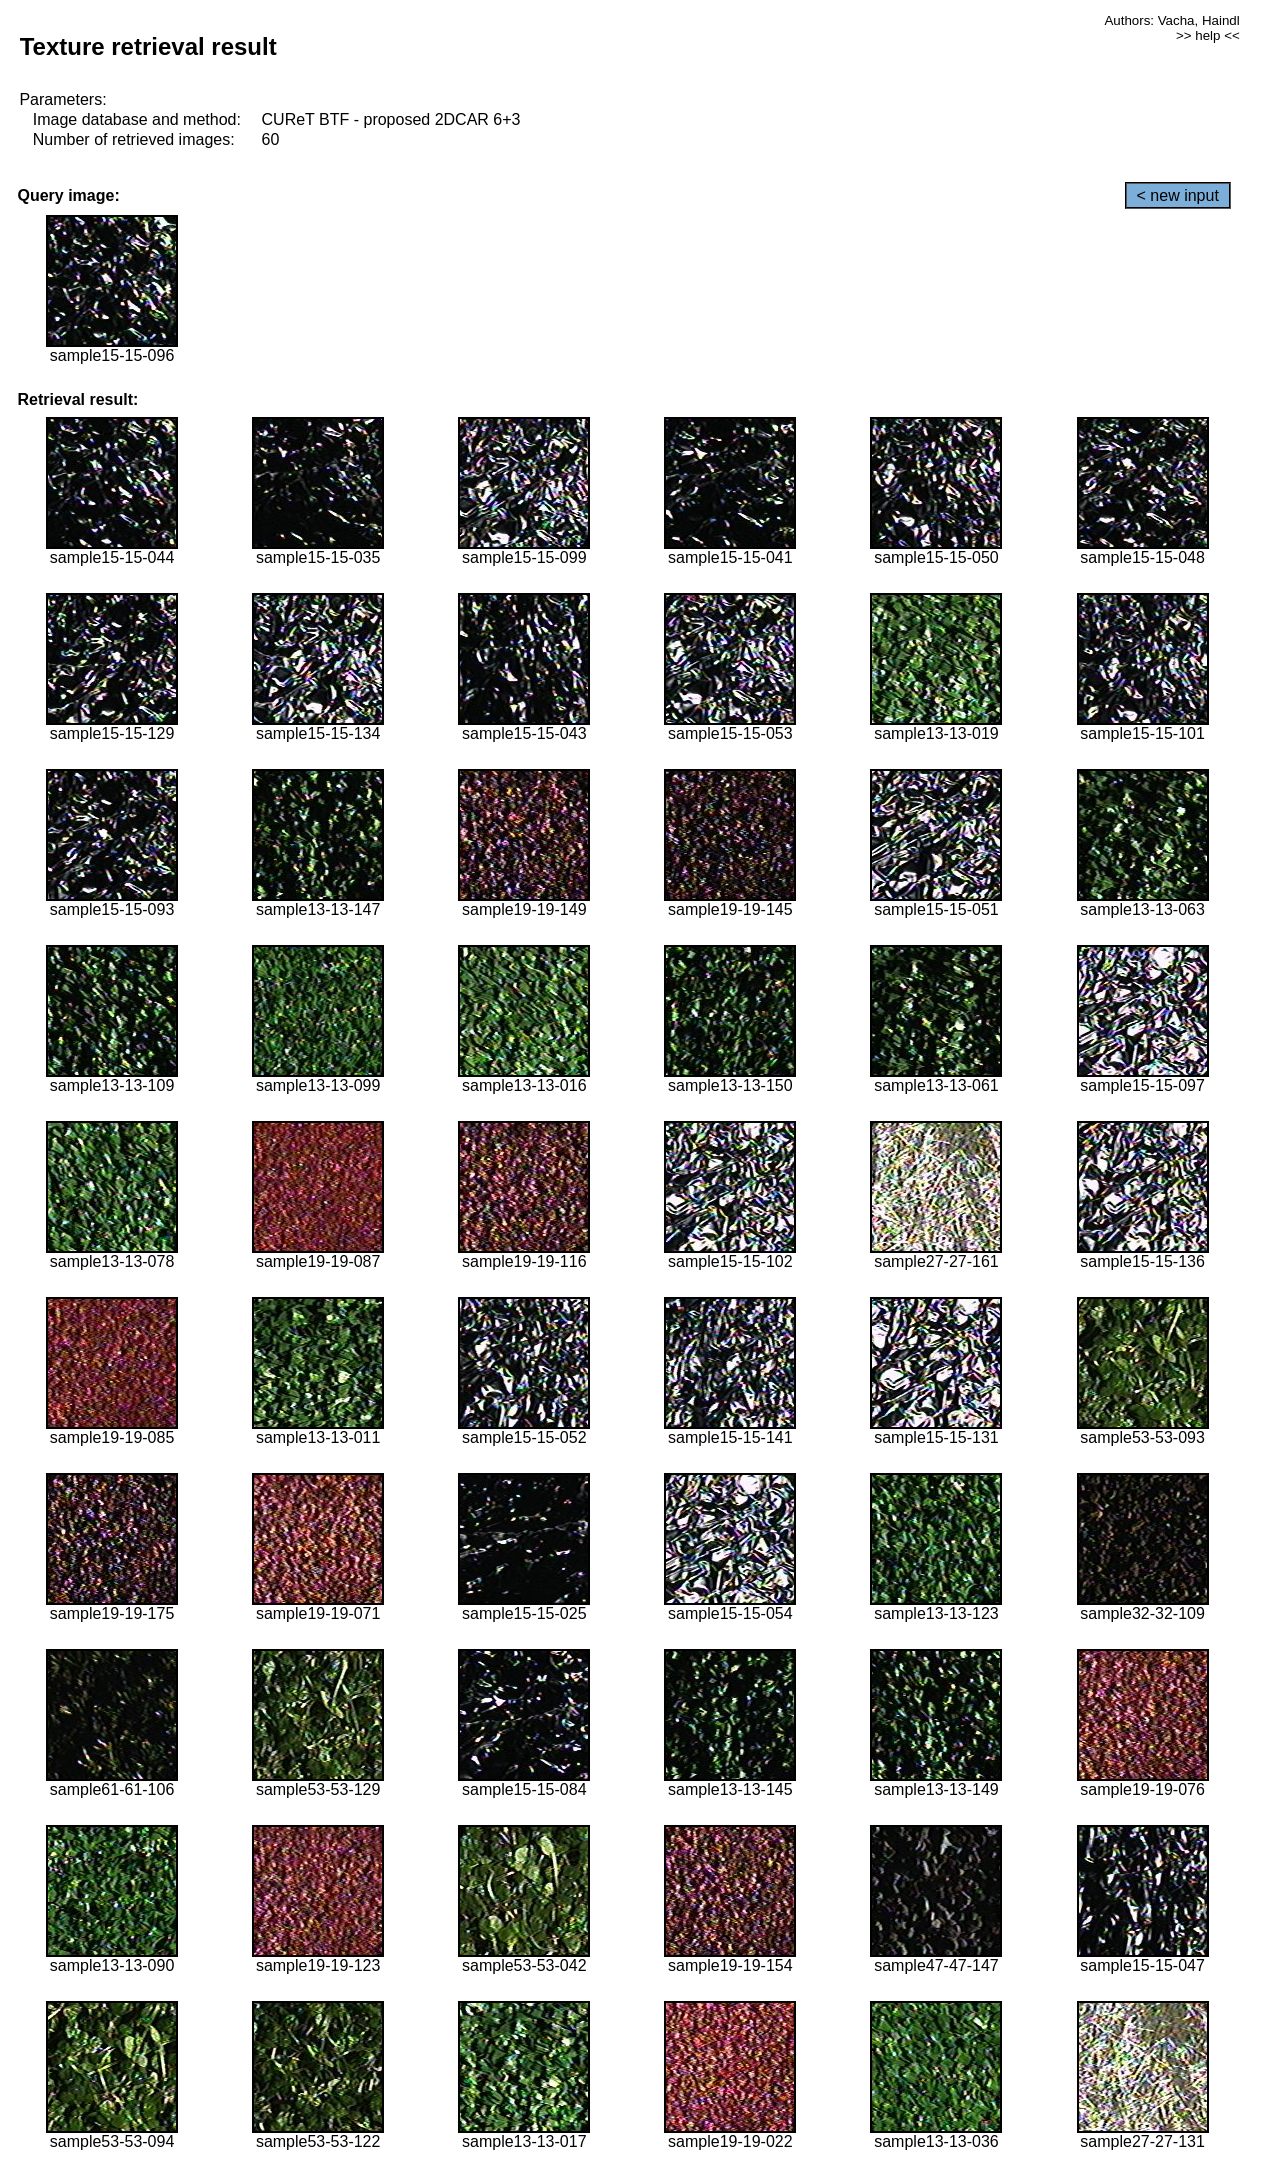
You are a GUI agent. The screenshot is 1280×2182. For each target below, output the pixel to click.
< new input (1178, 195)
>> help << (1208, 35)
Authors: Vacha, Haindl (1171, 20)
